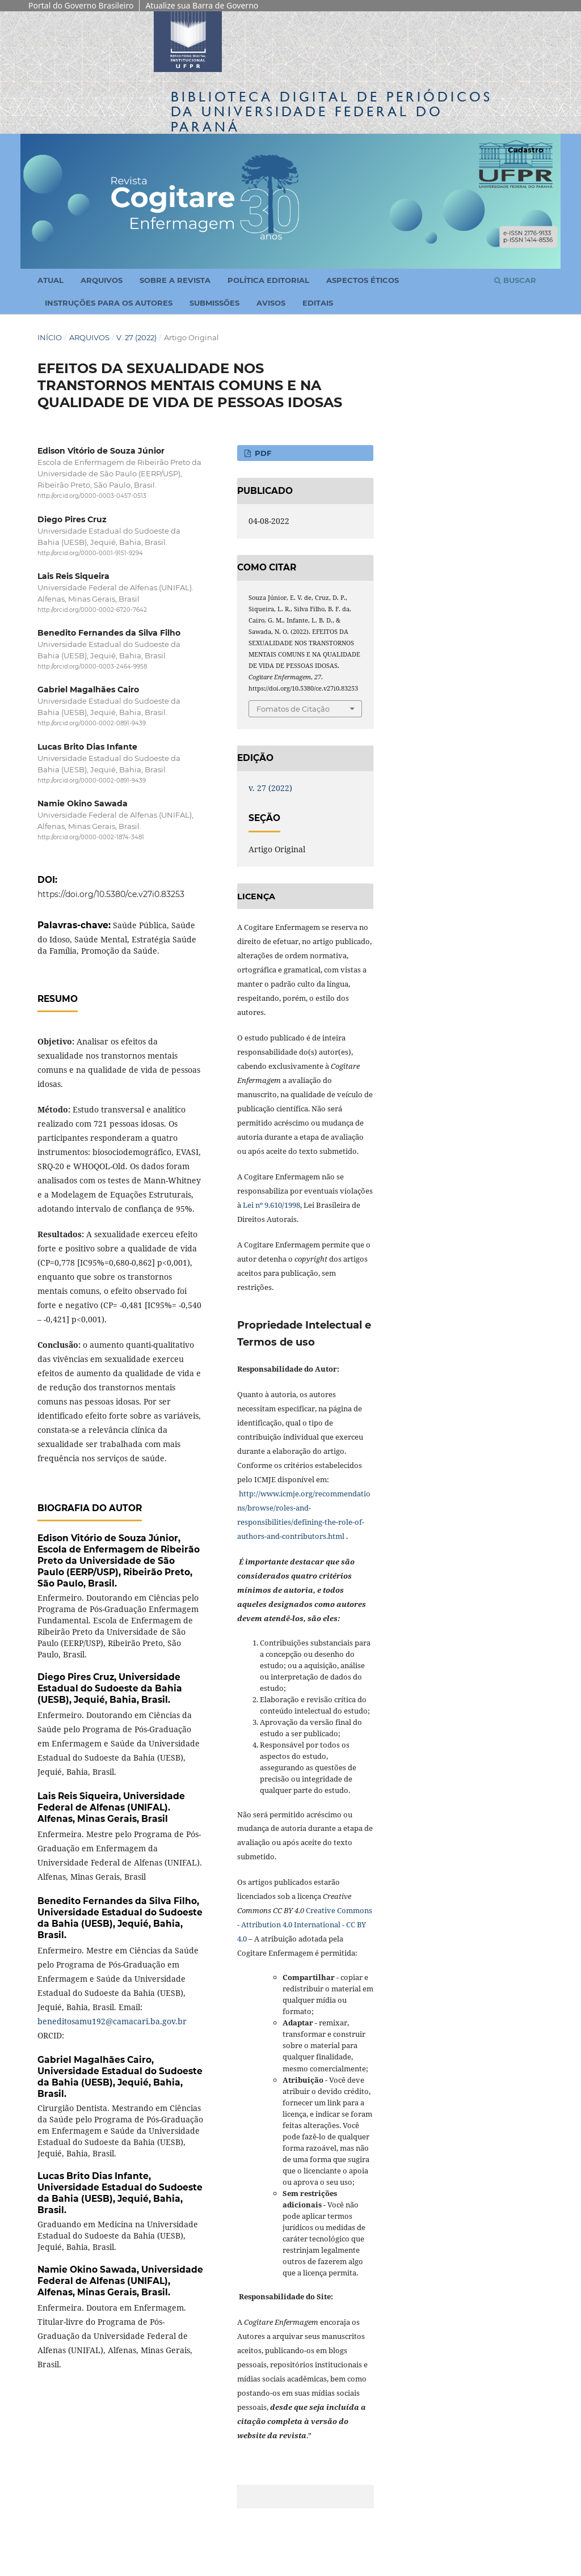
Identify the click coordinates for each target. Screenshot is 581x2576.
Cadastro (526, 149)
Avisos (270, 302)
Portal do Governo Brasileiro (80, 5)
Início (49, 337)
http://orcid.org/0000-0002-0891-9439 (91, 723)
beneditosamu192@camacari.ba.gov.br (112, 2021)
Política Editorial (268, 280)
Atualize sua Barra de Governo (201, 5)
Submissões (214, 302)
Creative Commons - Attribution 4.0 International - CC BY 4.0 (304, 1924)
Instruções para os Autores (108, 302)
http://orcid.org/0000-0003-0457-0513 (91, 496)
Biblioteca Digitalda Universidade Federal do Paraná (331, 111)
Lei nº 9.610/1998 (271, 1205)
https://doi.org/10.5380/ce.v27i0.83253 (110, 894)
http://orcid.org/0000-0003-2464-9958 (92, 666)
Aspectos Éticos (362, 280)
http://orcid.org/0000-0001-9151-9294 (90, 553)
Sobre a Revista (175, 280)
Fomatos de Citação (293, 708)
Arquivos (102, 280)
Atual (50, 280)
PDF (261, 453)
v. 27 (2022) (136, 337)
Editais (317, 302)
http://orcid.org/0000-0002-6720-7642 (92, 610)
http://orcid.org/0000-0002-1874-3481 (90, 837)
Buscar (515, 280)
